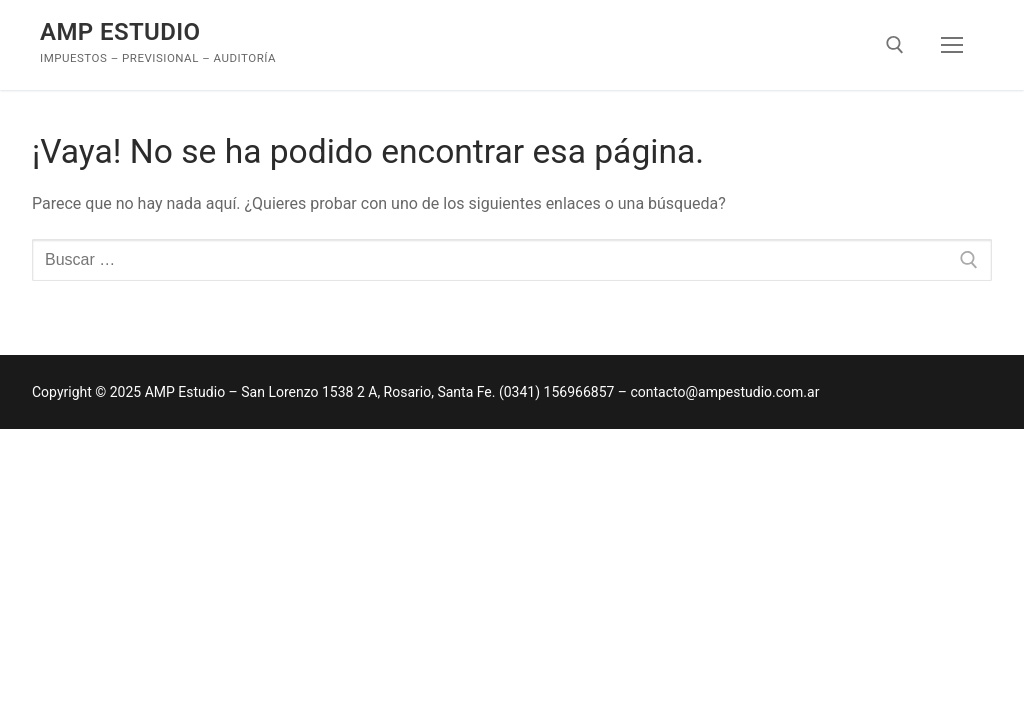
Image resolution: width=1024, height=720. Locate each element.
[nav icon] (952, 45)
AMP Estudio (120, 32)
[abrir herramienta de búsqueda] (895, 45)
